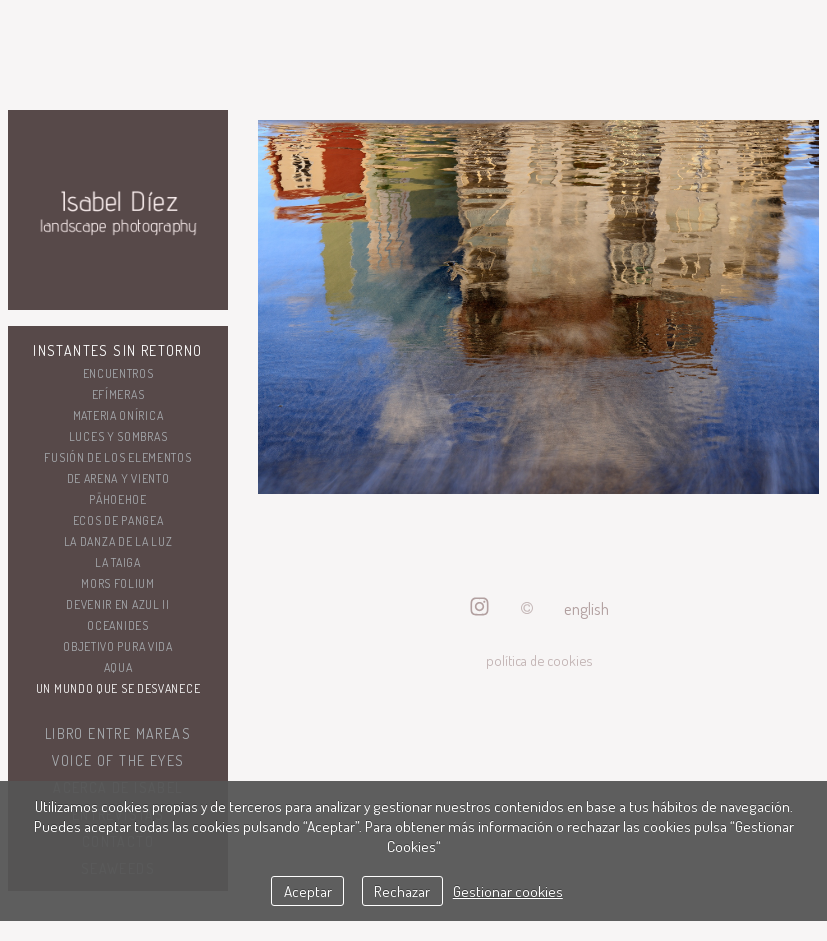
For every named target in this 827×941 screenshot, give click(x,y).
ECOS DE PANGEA (118, 520)
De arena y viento (118, 478)
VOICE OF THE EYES (118, 760)
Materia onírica (118, 415)
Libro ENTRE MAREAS (118, 733)
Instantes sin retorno (117, 350)
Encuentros (118, 373)
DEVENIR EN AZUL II (118, 604)
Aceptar (308, 891)
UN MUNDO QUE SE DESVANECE (118, 688)
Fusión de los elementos (117, 457)
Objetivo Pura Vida (118, 646)
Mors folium (118, 583)
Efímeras (118, 394)
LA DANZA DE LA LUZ (118, 541)
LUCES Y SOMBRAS (118, 436)
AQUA (118, 667)
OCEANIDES (117, 625)
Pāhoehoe (118, 499)
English (586, 608)
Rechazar (402, 891)
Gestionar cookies (508, 891)
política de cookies (539, 660)
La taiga (118, 562)
